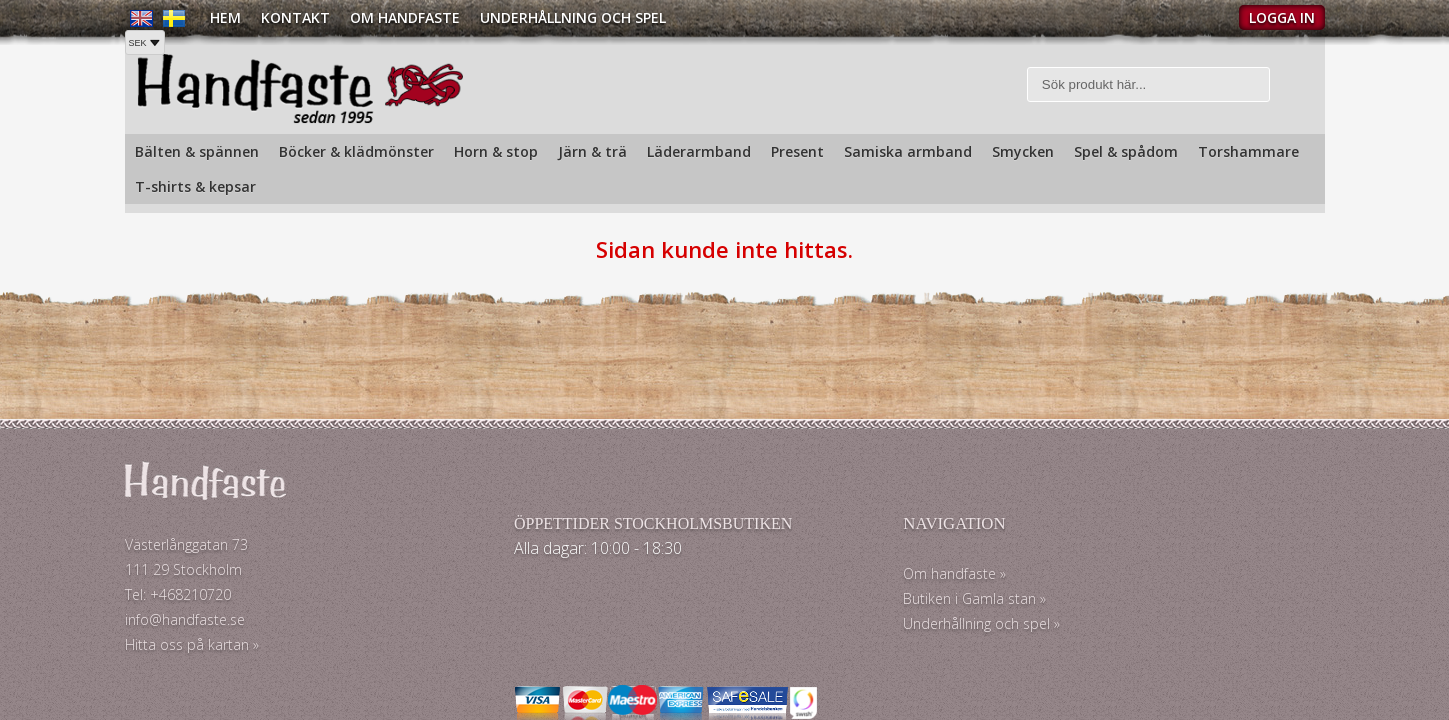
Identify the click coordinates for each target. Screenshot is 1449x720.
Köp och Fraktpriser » (1116, 596)
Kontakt (295, 17)
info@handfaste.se (185, 627)
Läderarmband (699, 151)
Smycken (1023, 151)
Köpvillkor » (1084, 632)
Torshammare (1248, 151)
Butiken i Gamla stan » (805, 606)
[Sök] (1148, 87)
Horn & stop (496, 151)
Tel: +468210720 (178, 602)
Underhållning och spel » (812, 631)
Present (797, 151)
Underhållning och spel (573, 17)
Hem (225, 17)
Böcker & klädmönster (356, 151)
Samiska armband (908, 151)
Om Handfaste (405, 17)
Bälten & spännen (197, 151)
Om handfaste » (785, 581)
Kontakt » (1078, 560)
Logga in (1282, 17)
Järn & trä (592, 151)
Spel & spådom (1126, 151)
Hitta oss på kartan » (192, 652)
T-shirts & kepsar (195, 186)
